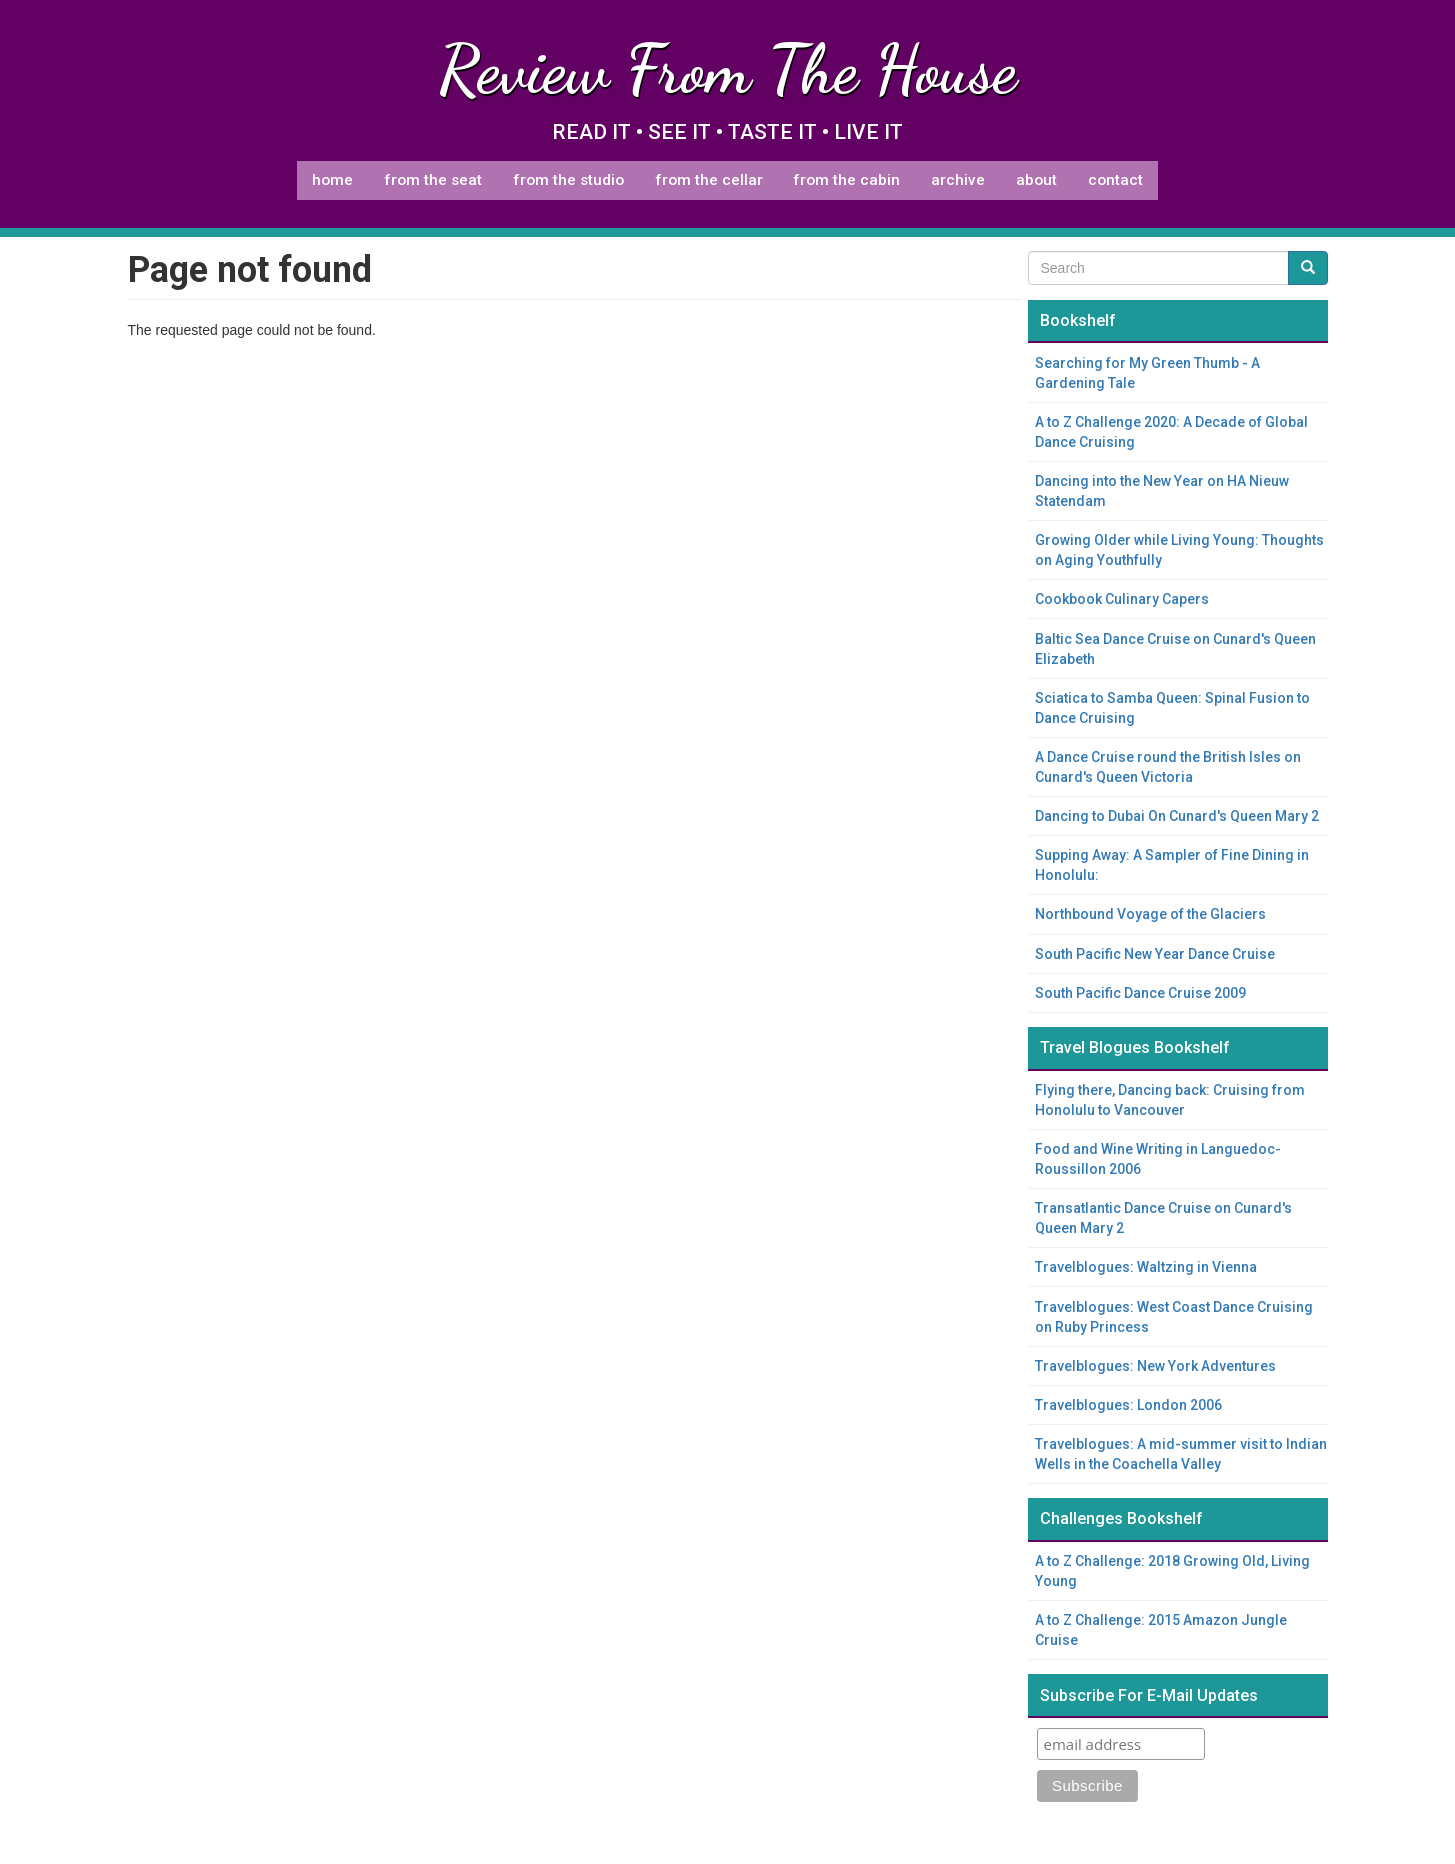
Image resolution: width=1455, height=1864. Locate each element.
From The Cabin (846, 180)
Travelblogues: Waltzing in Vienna (1146, 1267)
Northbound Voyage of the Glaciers (1150, 914)
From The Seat (433, 180)
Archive (958, 180)
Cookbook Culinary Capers (1122, 599)
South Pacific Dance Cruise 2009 (1140, 993)
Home (332, 180)
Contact (1115, 180)
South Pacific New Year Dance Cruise (1155, 954)
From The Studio (568, 180)
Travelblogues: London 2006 (1128, 1405)
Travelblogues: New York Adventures (1155, 1366)
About (1036, 180)
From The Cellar (709, 180)
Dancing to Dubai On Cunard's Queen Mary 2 (1177, 816)
